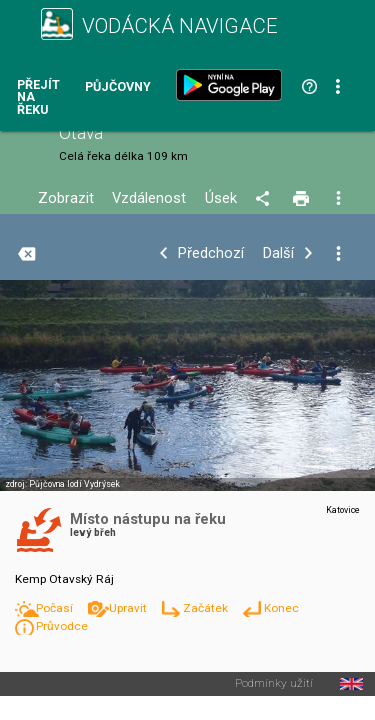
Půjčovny (118, 87)
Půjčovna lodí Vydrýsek (74, 484)
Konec (281, 608)
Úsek (221, 198)
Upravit (129, 608)
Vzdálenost (149, 198)
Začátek (207, 608)
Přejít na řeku (38, 98)
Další (278, 253)
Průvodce (62, 626)
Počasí (56, 608)
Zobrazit (66, 198)
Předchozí (211, 253)
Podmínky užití (274, 684)
